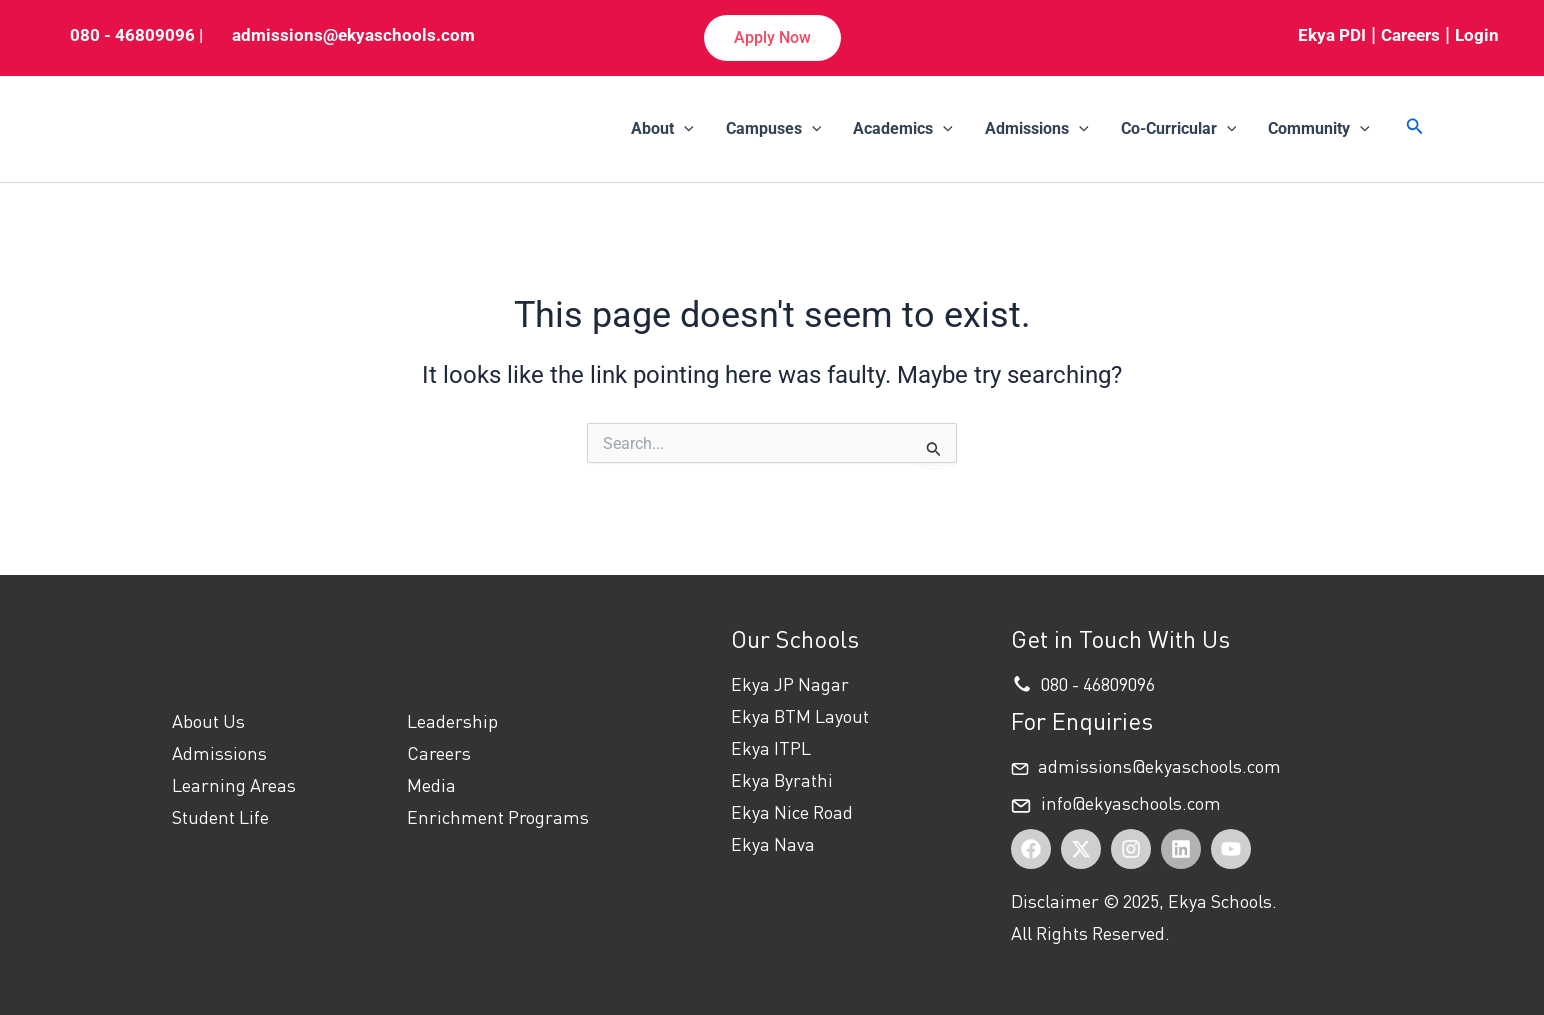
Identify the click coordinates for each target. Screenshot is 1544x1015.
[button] (772, 38)
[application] (684, 129)
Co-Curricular (1179, 129)
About (662, 129)
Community (1319, 129)
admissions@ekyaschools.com (353, 35)
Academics (903, 129)
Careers (1410, 35)
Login (1477, 35)
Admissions (1037, 129)
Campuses (774, 129)
